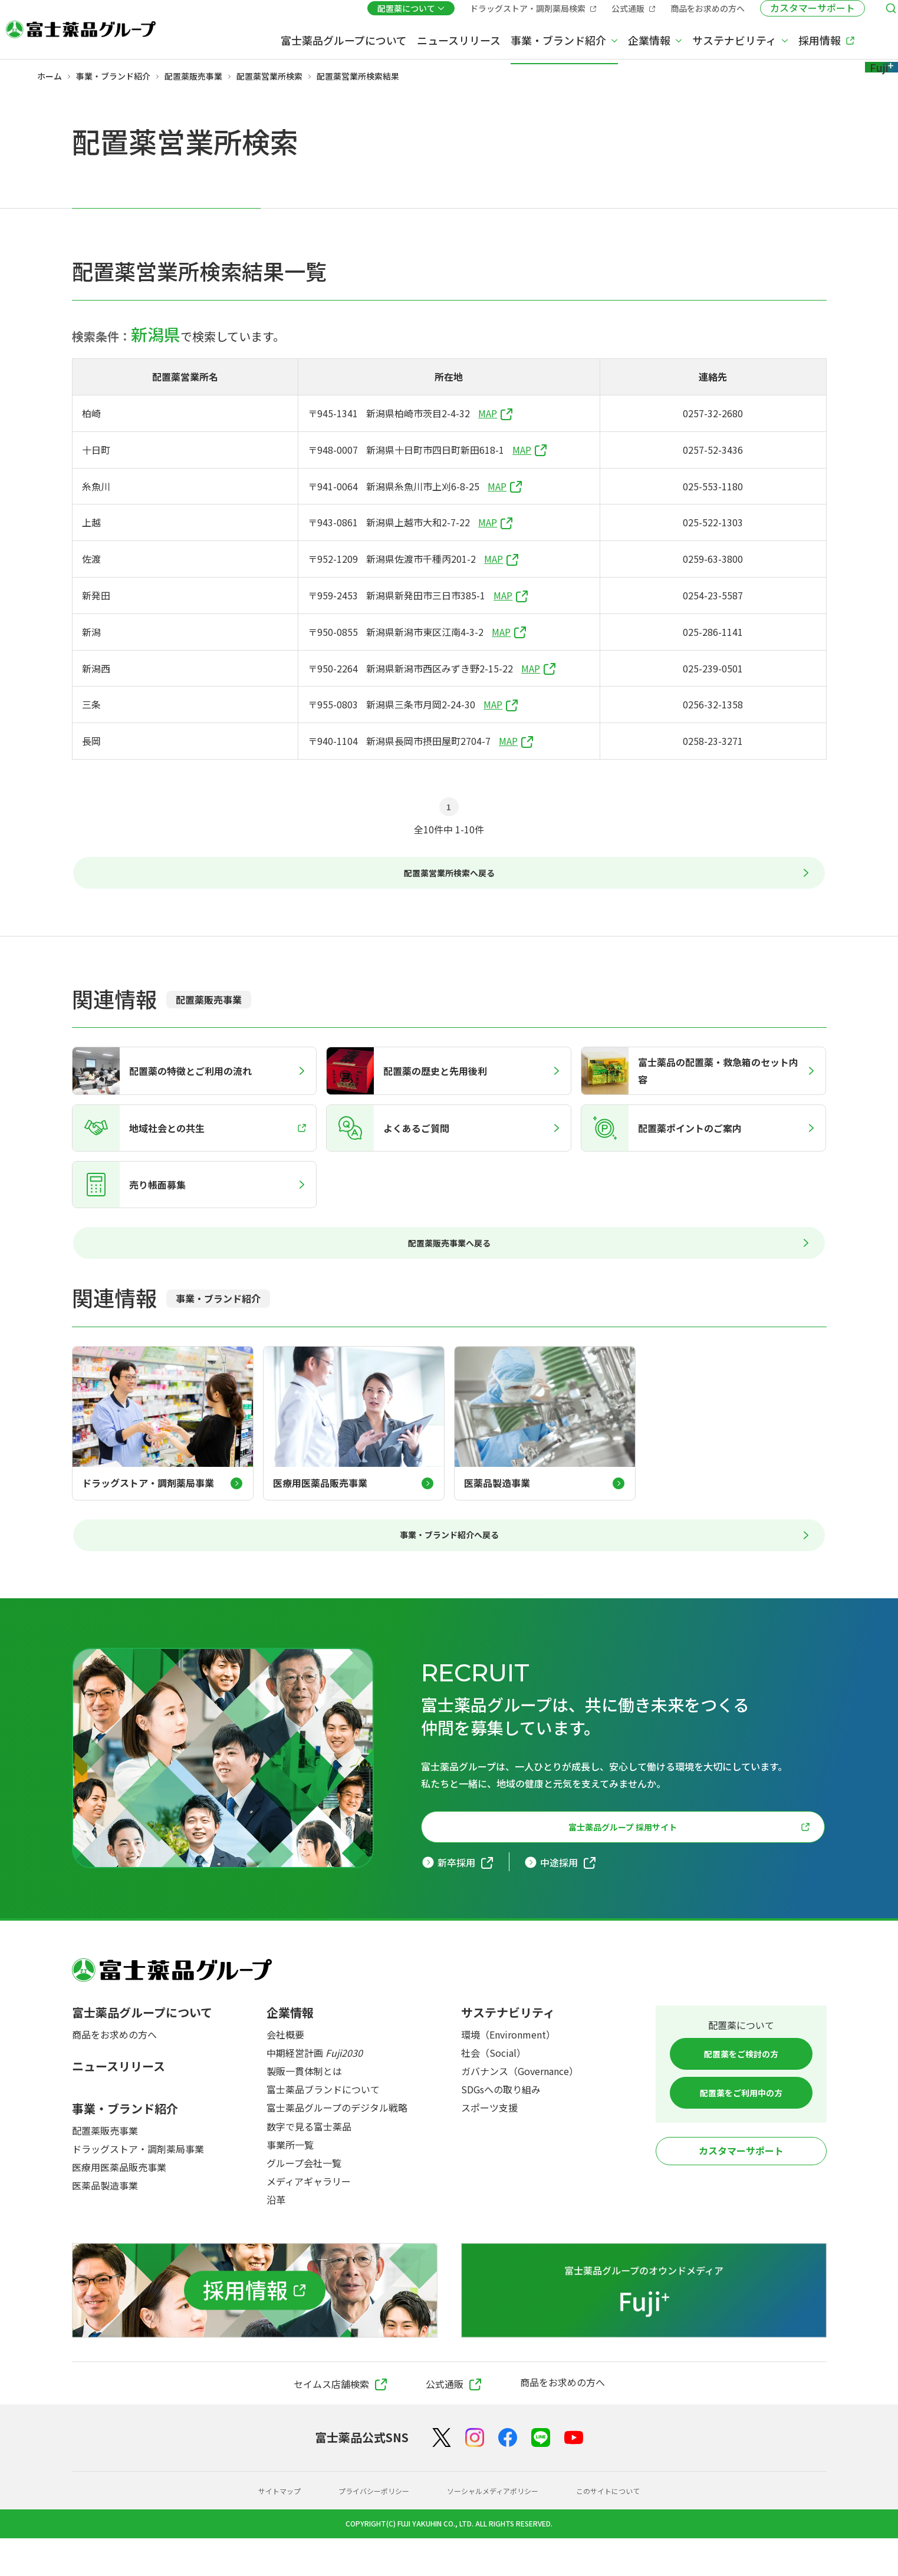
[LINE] (540, 2475)
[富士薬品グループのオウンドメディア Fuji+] (644, 2328)
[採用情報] (255, 2328)
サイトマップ (260, 2528)
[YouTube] (573, 2475)
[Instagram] (474, 2474)
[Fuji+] (841, 40)
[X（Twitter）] (441, 2475)
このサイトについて (625, 2528)
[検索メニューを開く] (854, 13)
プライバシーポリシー (364, 2528)
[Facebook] (507, 2475)
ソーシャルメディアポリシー (496, 2528)
